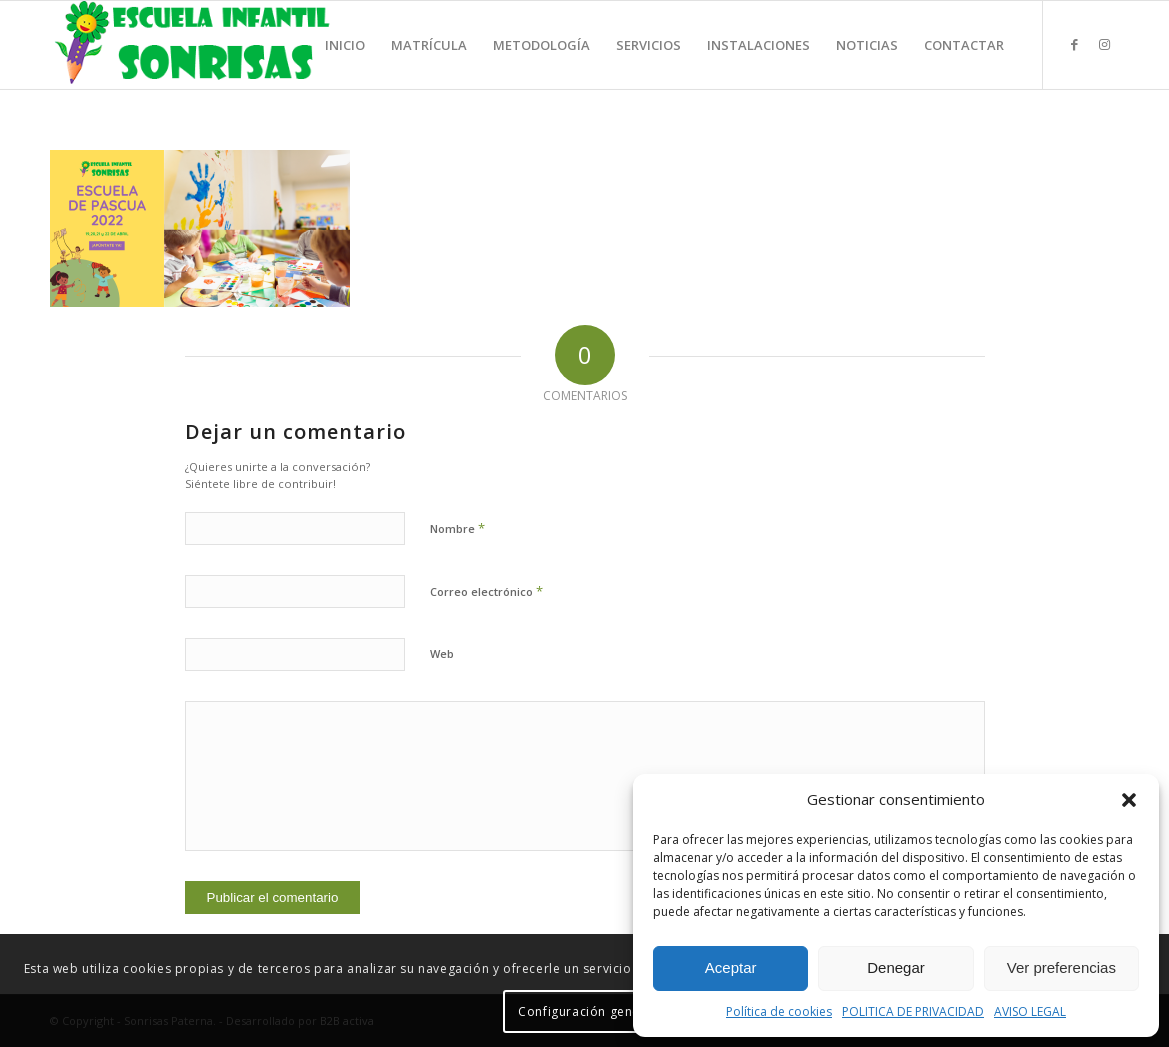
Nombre (457, 528)
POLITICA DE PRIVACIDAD (913, 1011)
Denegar (896, 967)
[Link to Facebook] (1074, 44)
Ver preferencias (1061, 967)
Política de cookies (779, 1011)
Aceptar (731, 967)
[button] (1129, 800)
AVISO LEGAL (1030, 1011)
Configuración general (587, 1011)
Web (442, 653)
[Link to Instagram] (1104, 44)
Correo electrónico (486, 591)
